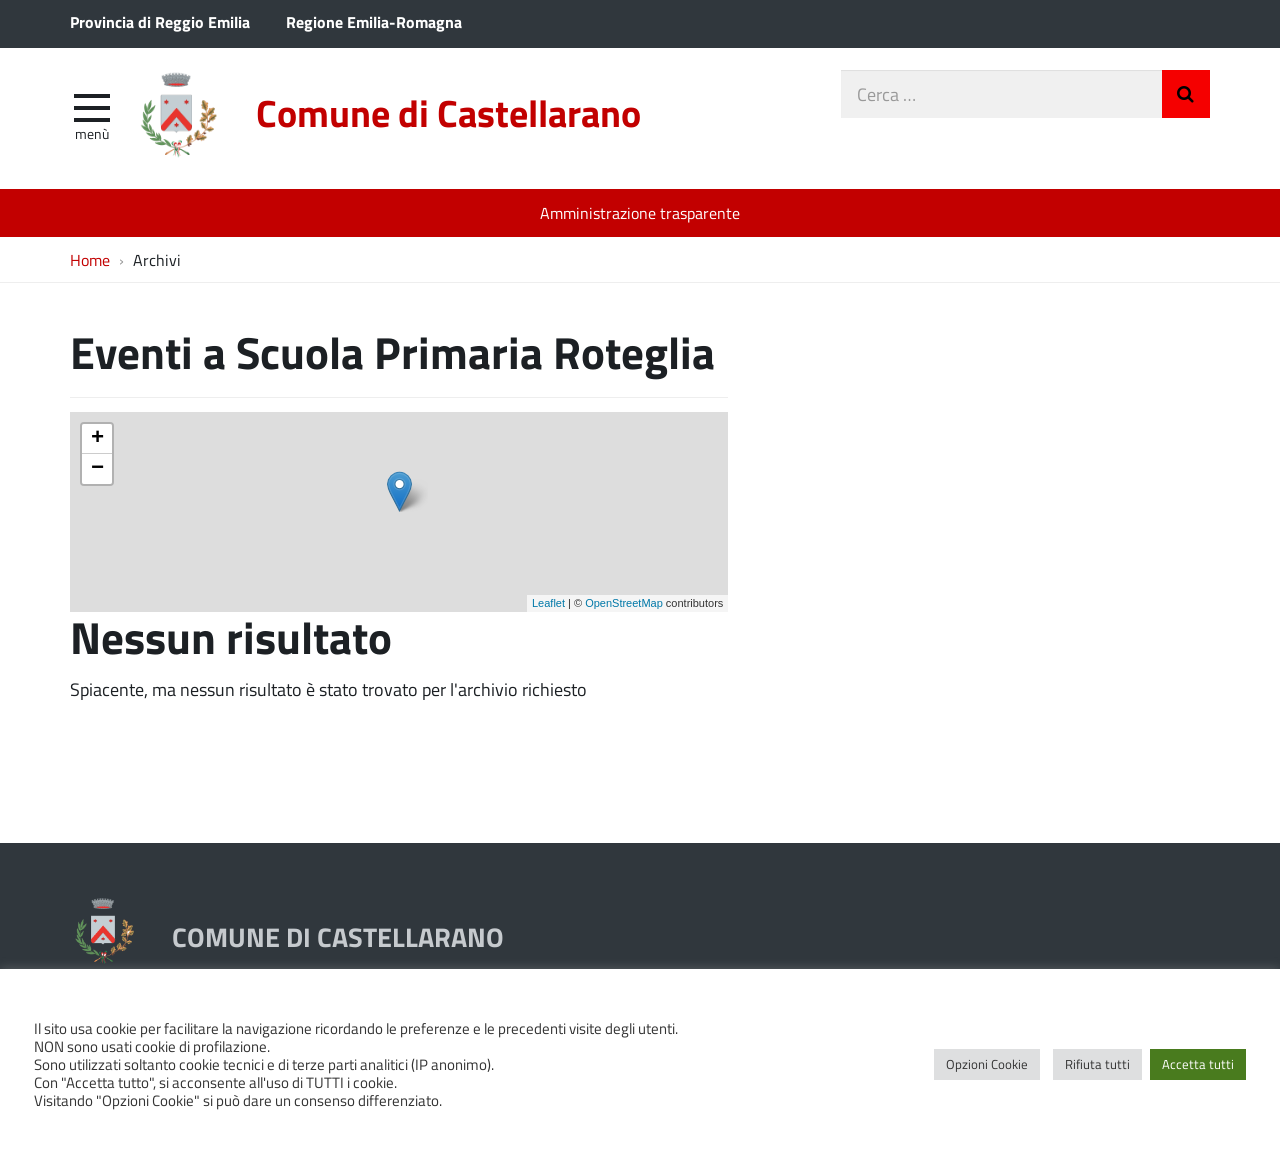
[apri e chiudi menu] (92, 106)
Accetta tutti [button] (1198, 1064)
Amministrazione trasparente (640, 212)
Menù (92, 133)
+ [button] (97, 439)
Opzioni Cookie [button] (987, 1064)
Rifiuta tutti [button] (1097, 1064)
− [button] (97, 469)
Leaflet (548, 603)
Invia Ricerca (1186, 94)
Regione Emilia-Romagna (374, 21)
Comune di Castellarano (448, 112)
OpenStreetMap (624, 603)
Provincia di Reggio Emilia (160, 21)
